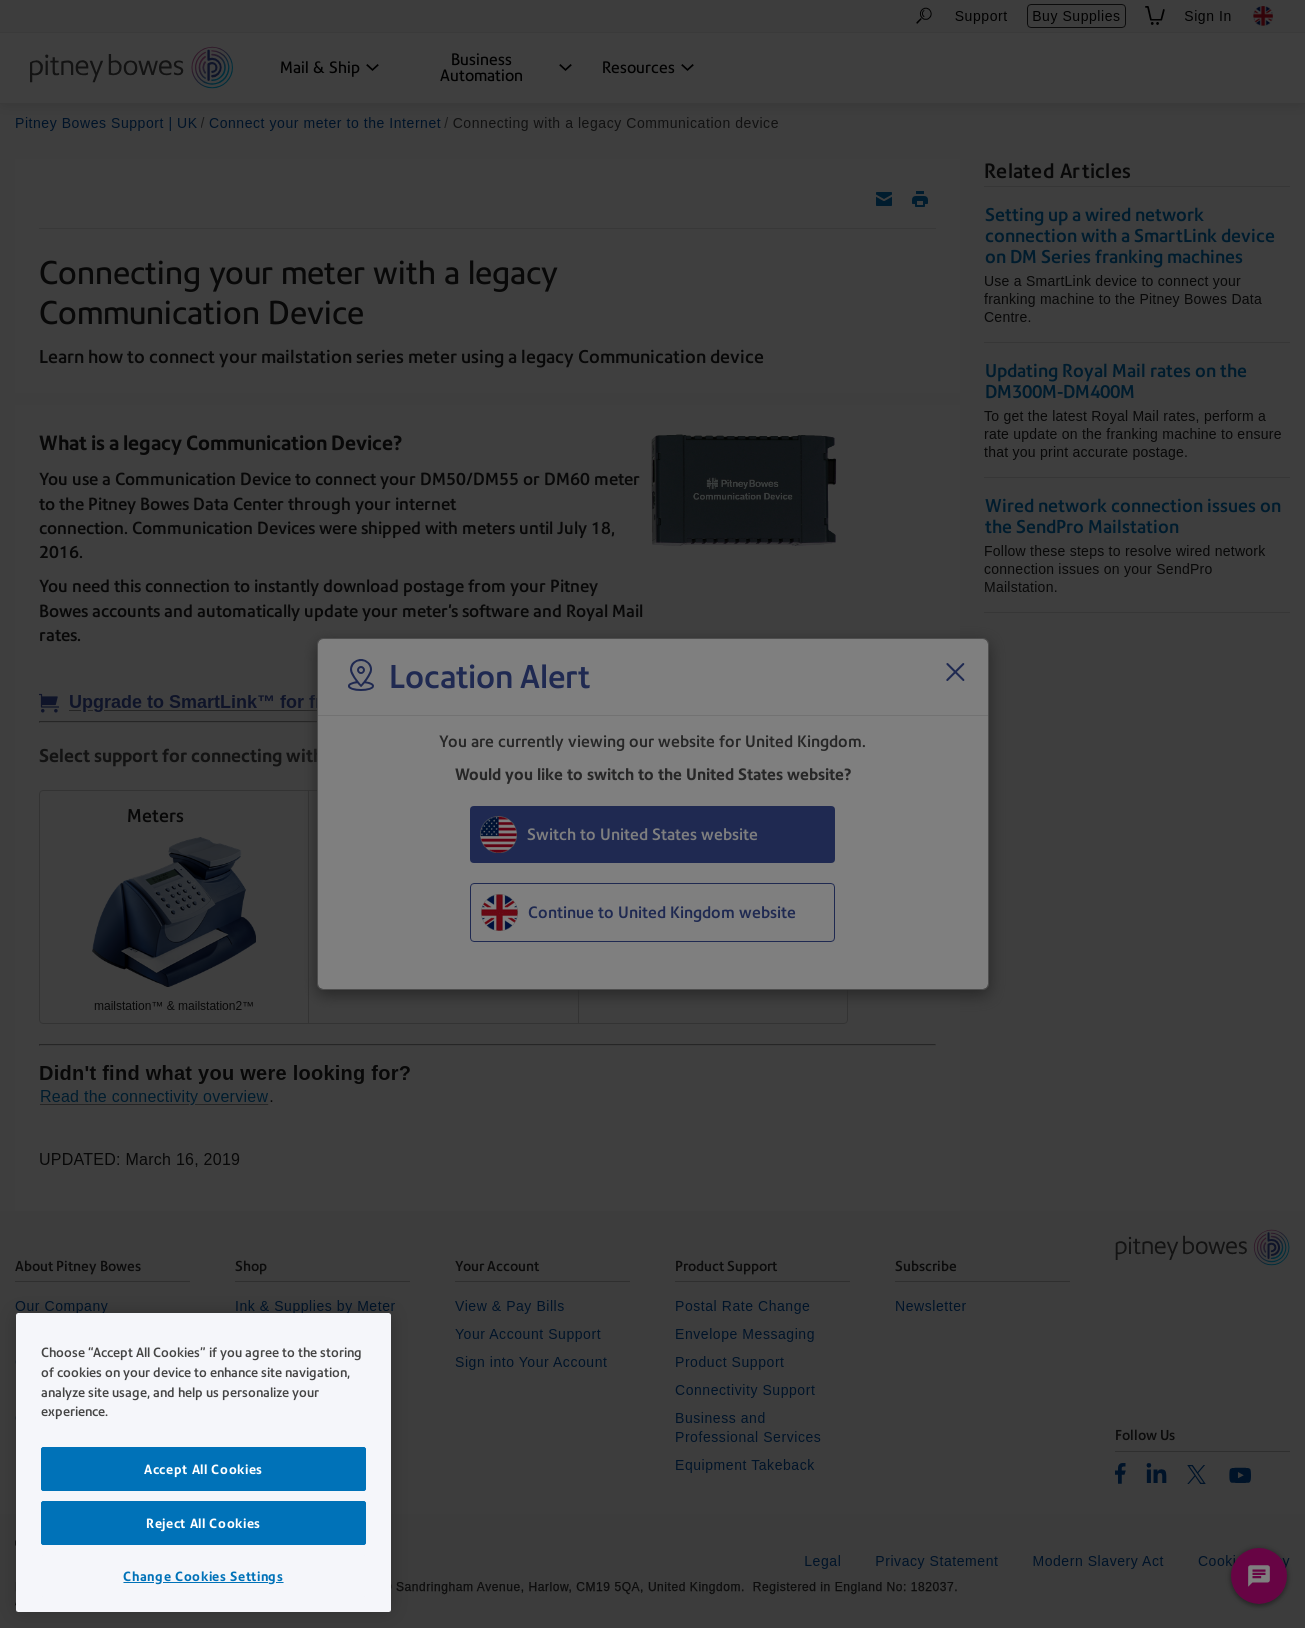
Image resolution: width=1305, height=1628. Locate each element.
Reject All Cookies (203, 1523)
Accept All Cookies (203, 1469)
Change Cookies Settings (203, 1576)
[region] (203, 1462)
